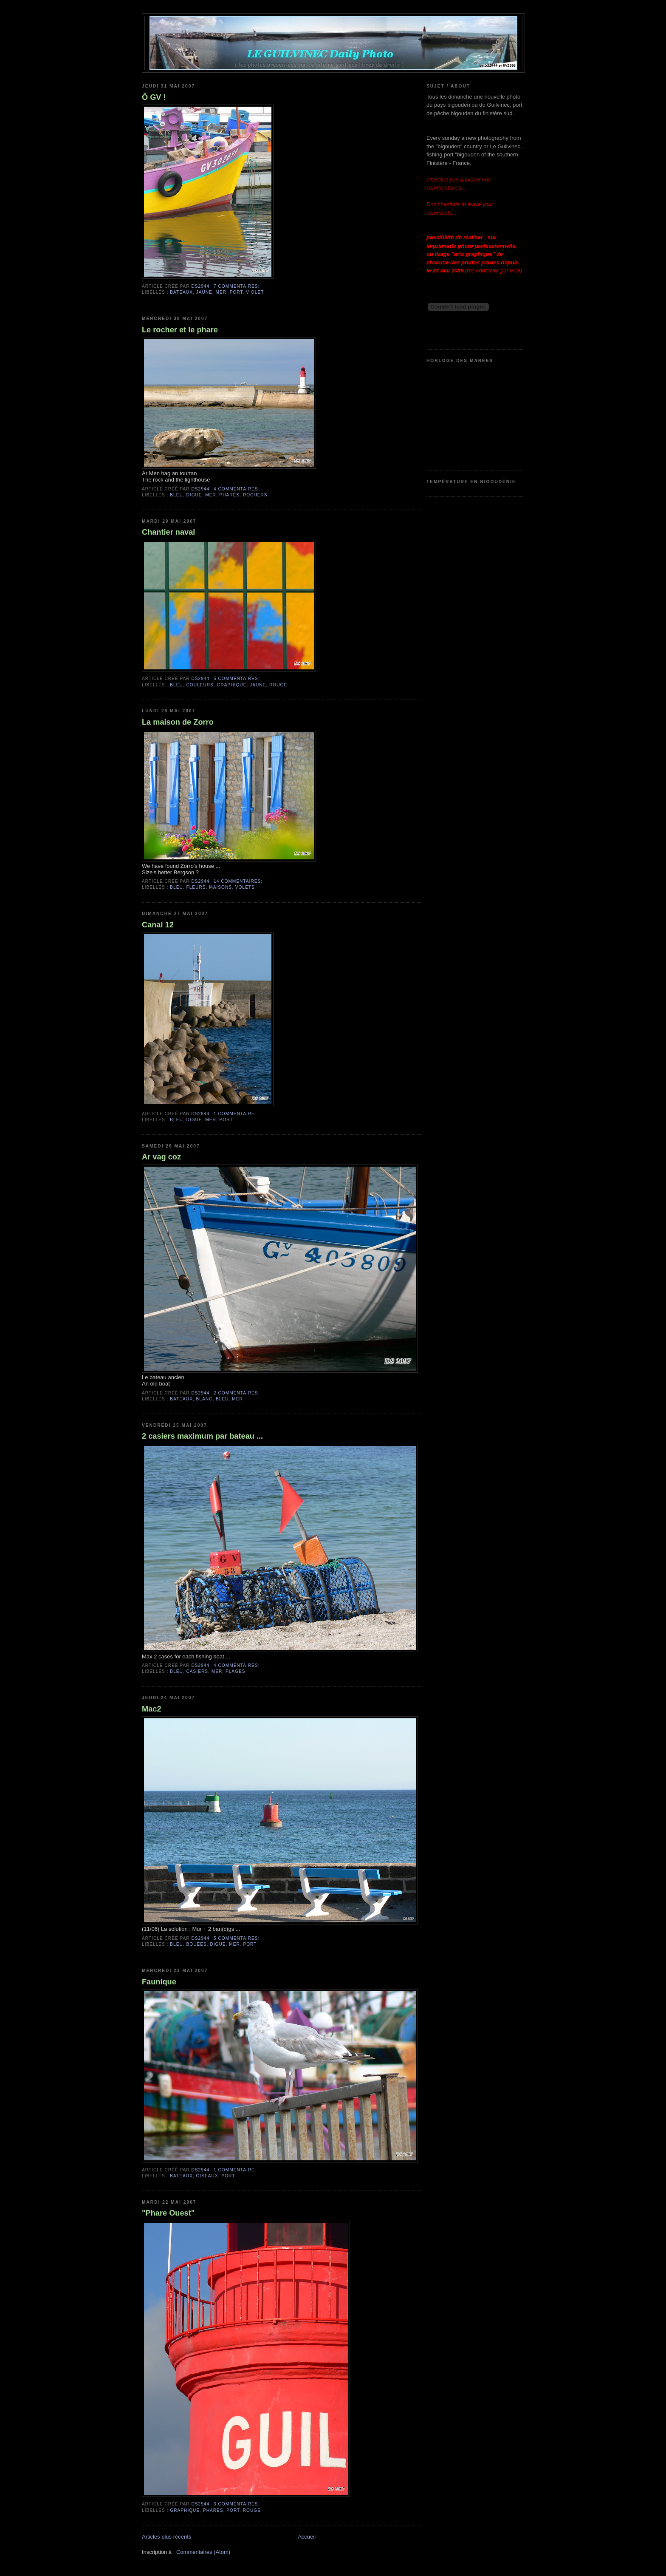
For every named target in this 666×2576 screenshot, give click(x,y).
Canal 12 (158, 925)
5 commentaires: (237, 678)
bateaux (181, 292)
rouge (278, 685)
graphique (232, 685)
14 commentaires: (238, 881)
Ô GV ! (154, 97)
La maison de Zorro (178, 722)
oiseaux (207, 2176)
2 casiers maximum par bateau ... (202, 1436)
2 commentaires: (237, 1393)
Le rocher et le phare (180, 330)
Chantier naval (168, 532)
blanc (204, 1399)
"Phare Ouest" (168, 2213)
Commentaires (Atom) (203, 2552)
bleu (176, 495)
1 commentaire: (235, 1113)
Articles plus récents (166, 2536)
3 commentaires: (237, 2504)
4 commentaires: (237, 489)
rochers (255, 495)
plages (236, 1671)
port (236, 292)
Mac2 (151, 1709)
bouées (196, 1944)
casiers (197, 1671)
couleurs (200, 685)
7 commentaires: (237, 286)
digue (194, 495)
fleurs (196, 887)
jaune (204, 292)
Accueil (307, 2536)
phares (230, 495)
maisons (220, 887)
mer (221, 292)
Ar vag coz (161, 1157)
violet (255, 292)
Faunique (159, 1982)
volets (245, 887)
